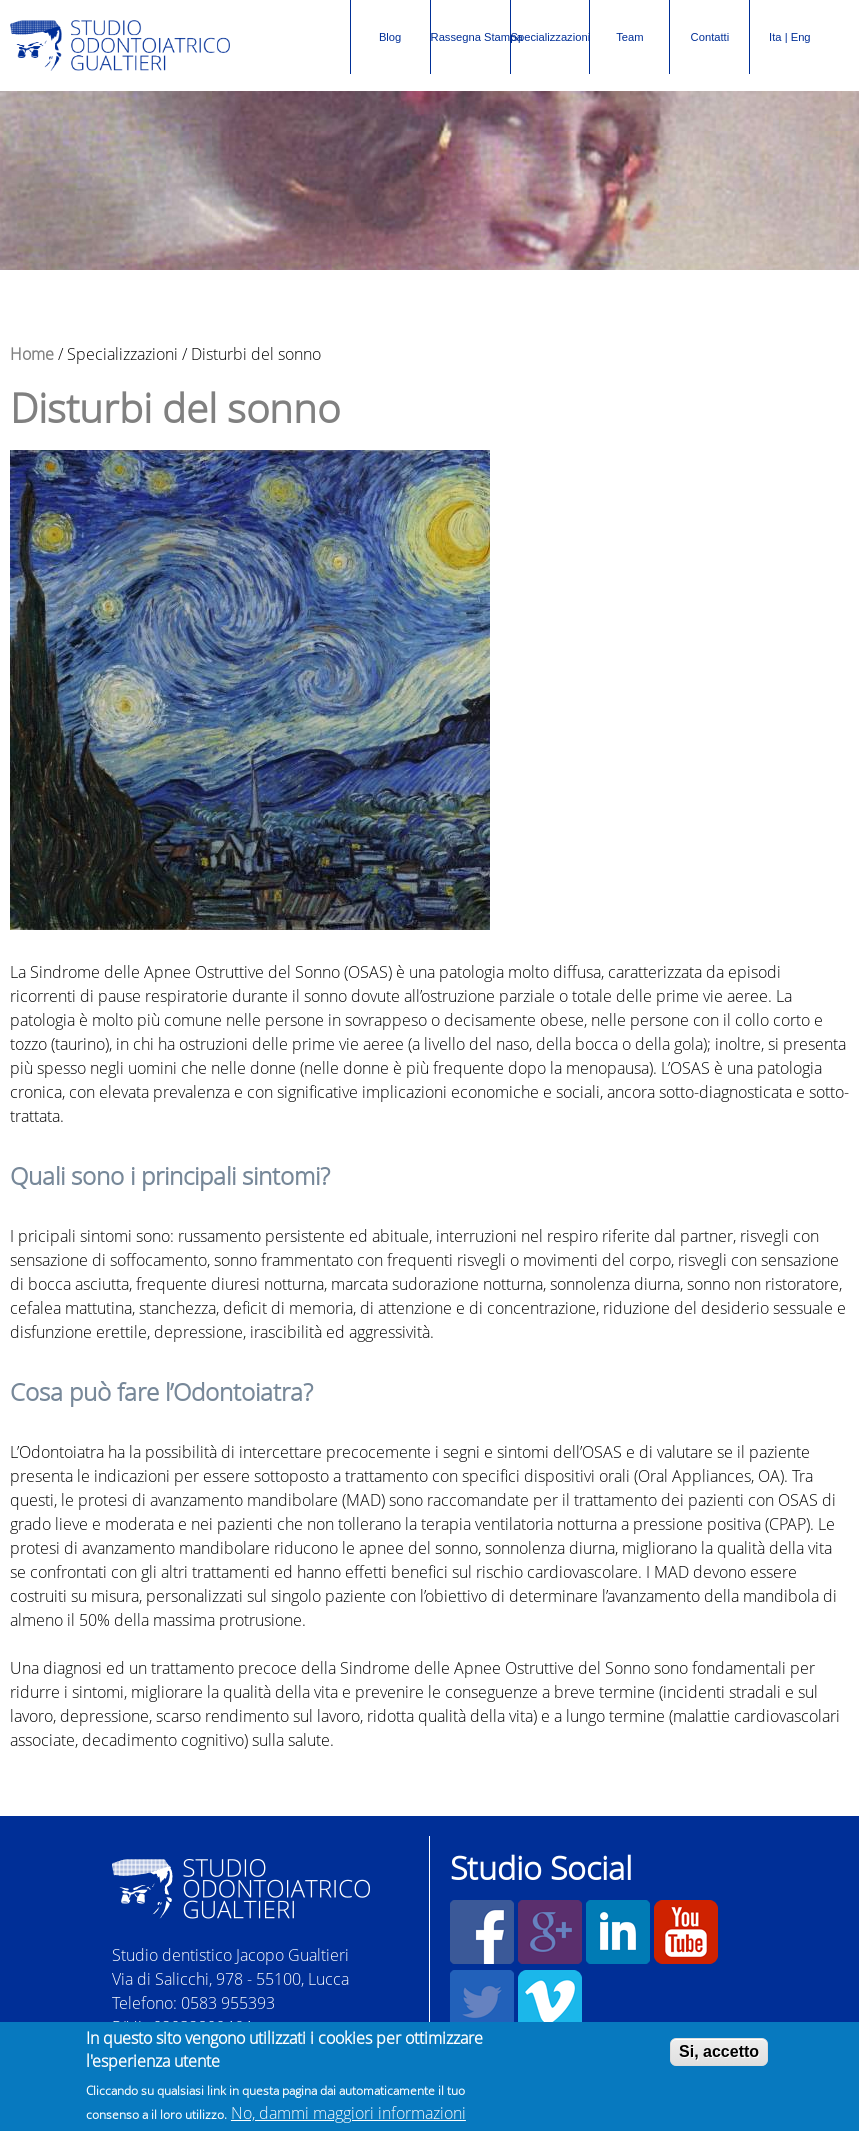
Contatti (710, 37)
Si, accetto (719, 2053)
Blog (390, 37)
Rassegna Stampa (470, 25)
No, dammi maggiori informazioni (348, 2115)
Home (32, 354)
